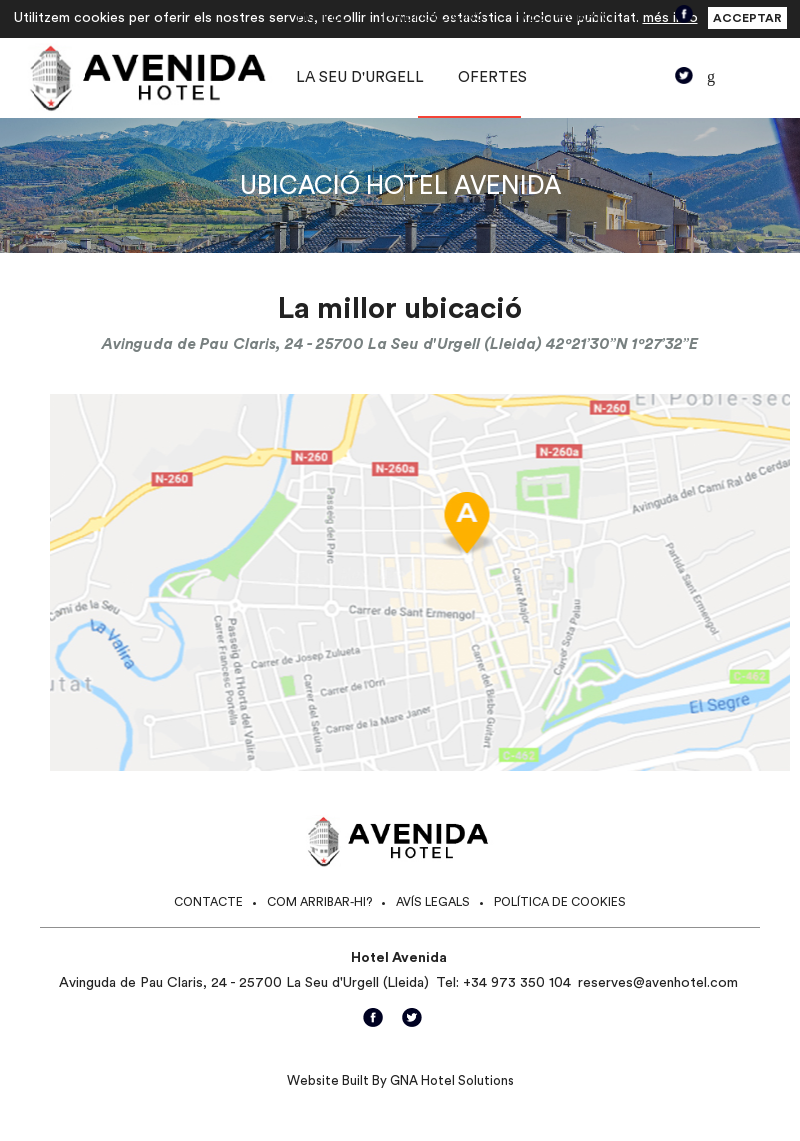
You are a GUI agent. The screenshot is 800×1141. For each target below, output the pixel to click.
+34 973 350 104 (517, 983)
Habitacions (433, 16)
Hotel (322, 16)
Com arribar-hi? (319, 902)
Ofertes (492, 77)
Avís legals (433, 902)
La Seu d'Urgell (360, 77)
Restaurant (568, 16)
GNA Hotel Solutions (452, 1080)
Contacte (208, 902)
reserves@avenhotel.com (658, 983)
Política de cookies (560, 902)
